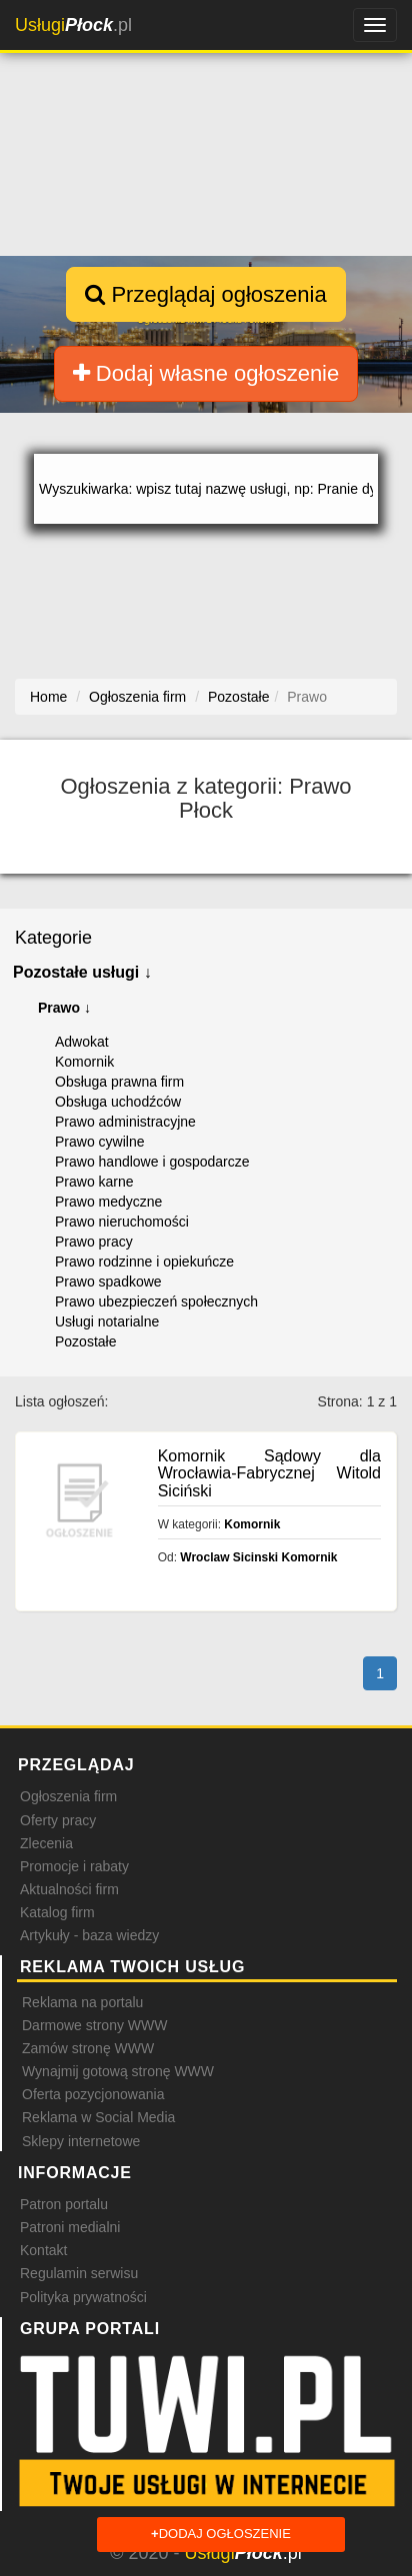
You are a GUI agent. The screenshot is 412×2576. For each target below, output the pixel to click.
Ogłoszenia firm (68, 1796)
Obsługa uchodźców (118, 1102)
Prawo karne (94, 1182)
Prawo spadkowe (108, 1281)
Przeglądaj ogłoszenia (205, 294)
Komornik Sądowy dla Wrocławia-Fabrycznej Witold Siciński (269, 1473)
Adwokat (82, 1042)
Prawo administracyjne (125, 1122)
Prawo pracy (94, 1242)
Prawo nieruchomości (122, 1222)
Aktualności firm (69, 1889)
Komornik (84, 1062)
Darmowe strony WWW (94, 2025)
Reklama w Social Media (98, 2117)
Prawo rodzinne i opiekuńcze (144, 1262)
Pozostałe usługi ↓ (82, 972)
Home (48, 697)
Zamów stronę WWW (88, 2048)
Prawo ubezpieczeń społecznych (156, 1301)
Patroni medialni (70, 2227)
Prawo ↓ (64, 1008)
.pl (73, 25)
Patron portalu (64, 2204)
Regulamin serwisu (79, 2273)
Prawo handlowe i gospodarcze (152, 1162)
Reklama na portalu (82, 2002)
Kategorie (53, 938)
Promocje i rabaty (74, 1866)
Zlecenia (46, 1843)
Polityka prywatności (83, 2297)
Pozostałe (85, 1341)
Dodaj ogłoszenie (221, 2534)
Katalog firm (57, 1912)
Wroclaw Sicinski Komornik (258, 1557)
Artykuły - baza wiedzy (89, 1935)
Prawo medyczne (108, 1202)
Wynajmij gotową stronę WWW (118, 2071)
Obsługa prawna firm (119, 1082)
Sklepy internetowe (81, 2141)
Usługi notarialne (107, 1321)
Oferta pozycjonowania (93, 2094)
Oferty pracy (58, 1820)
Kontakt (43, 2250)
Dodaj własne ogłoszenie (206, 373)
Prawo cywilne (99, 1142)
